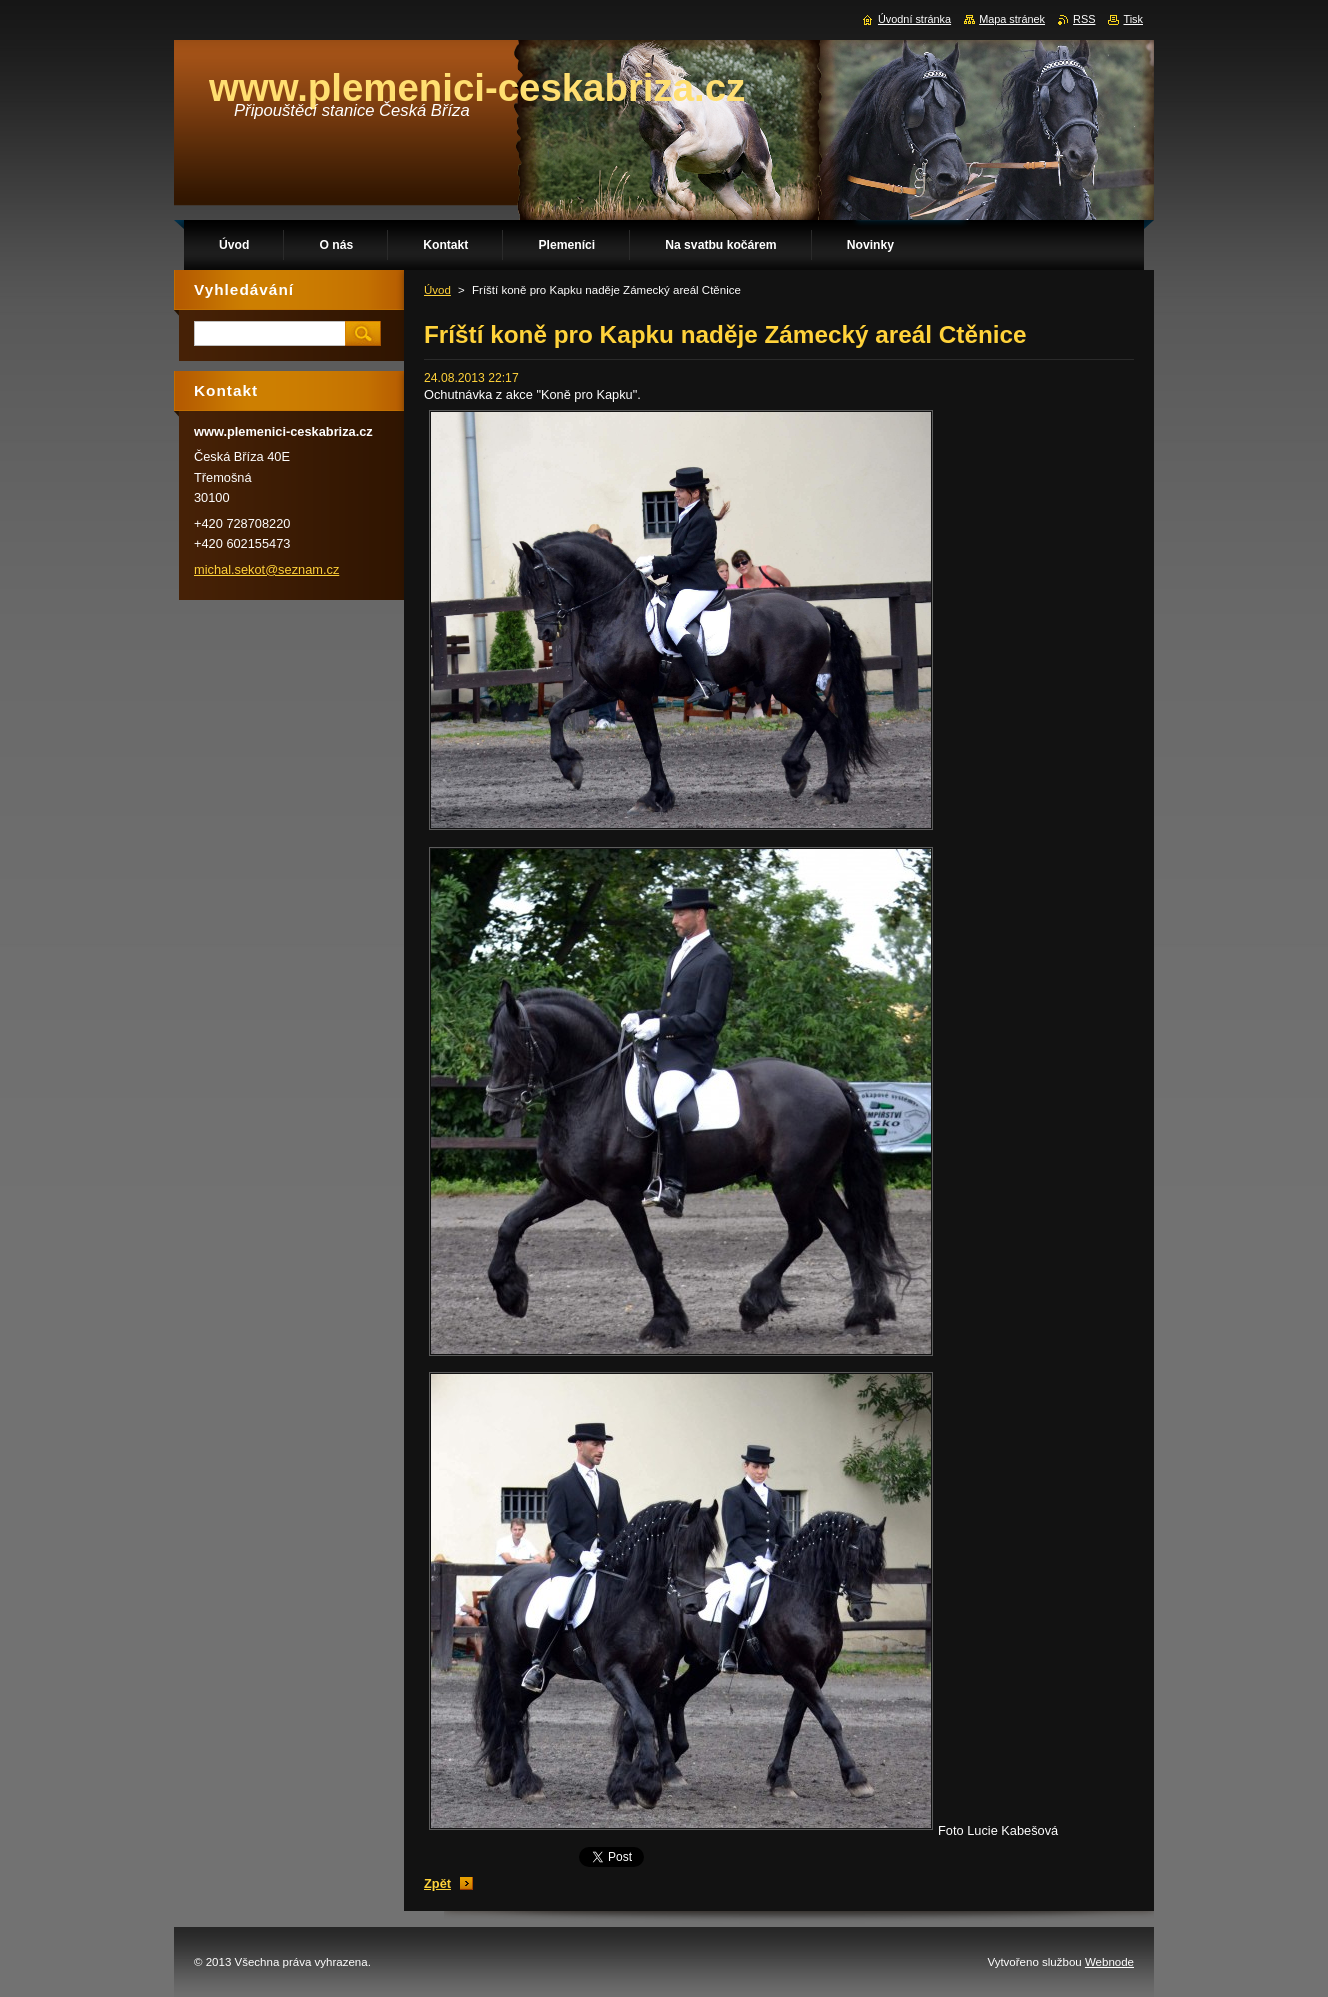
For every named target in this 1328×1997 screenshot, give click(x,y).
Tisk (1133, 19)
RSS (1084, 19)
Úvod (437, 290)
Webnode (1109, 1962)
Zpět (437, 1883)
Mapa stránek (1012, 19)
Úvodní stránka (914, 19)
